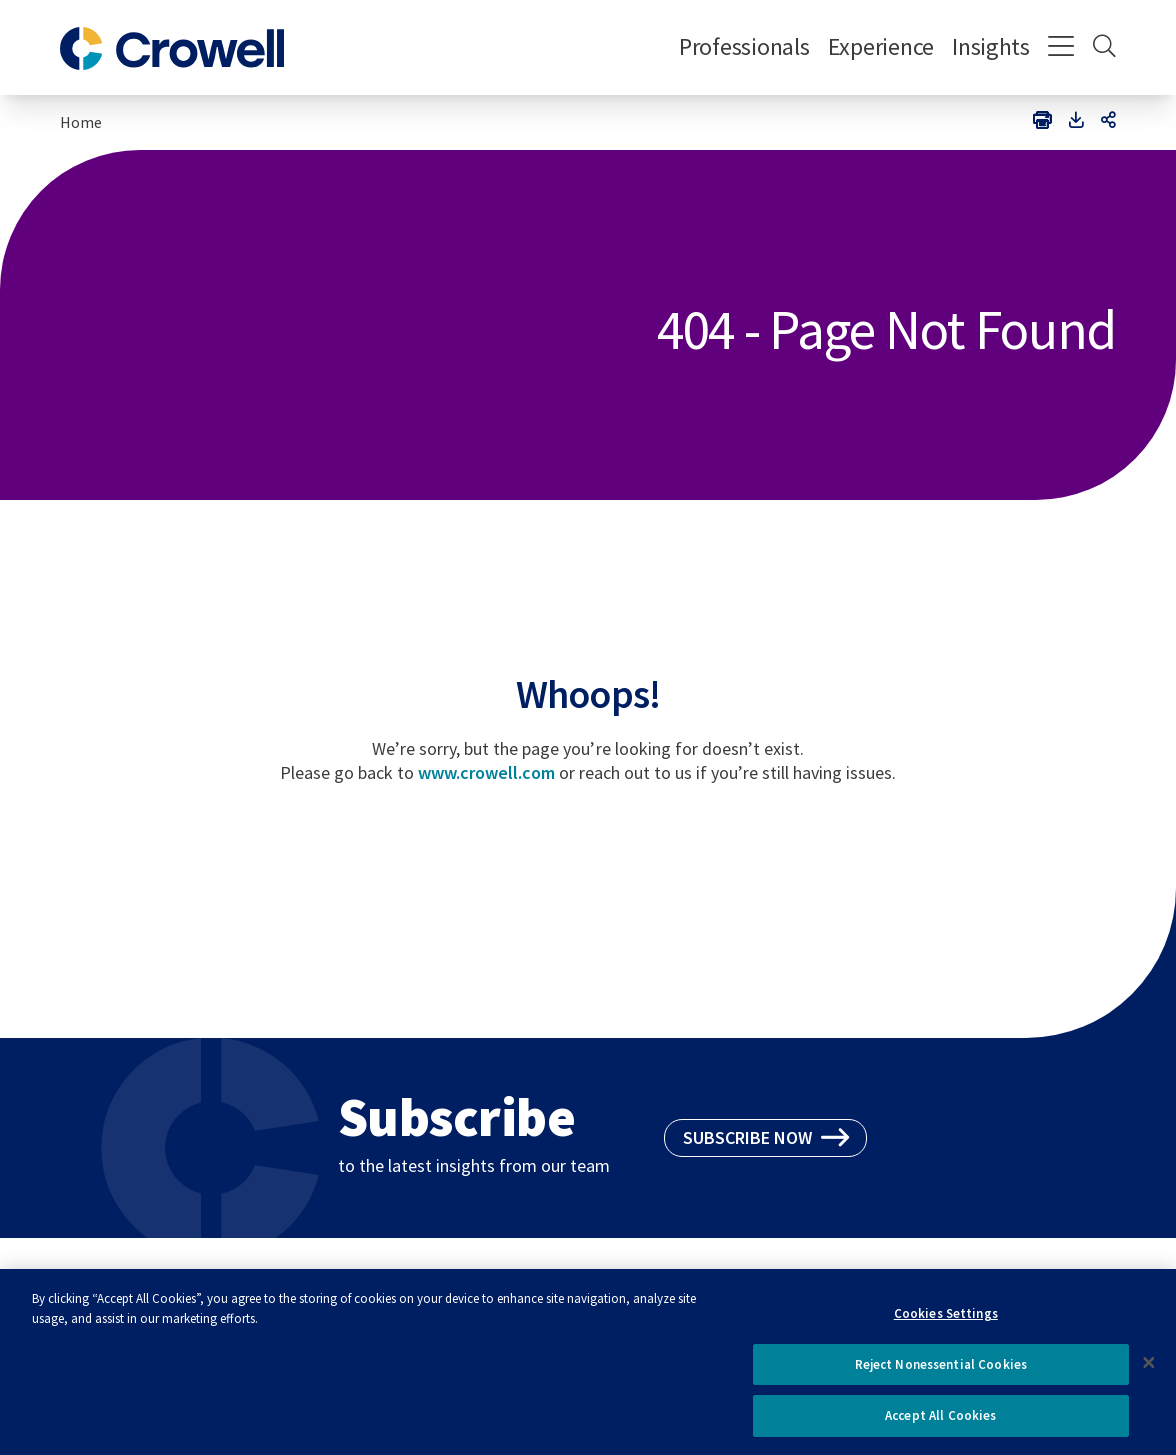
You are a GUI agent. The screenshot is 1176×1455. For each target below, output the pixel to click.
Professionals (744, 46)
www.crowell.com (486, 772)
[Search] (1104, 48)
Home (81, 122)
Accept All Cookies (940, 1423)
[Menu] (1061, 48)
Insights (991, 46)
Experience (881, 46)
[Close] (1149, 1370)
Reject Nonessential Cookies (941, 1371)
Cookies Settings (946, 1320)
